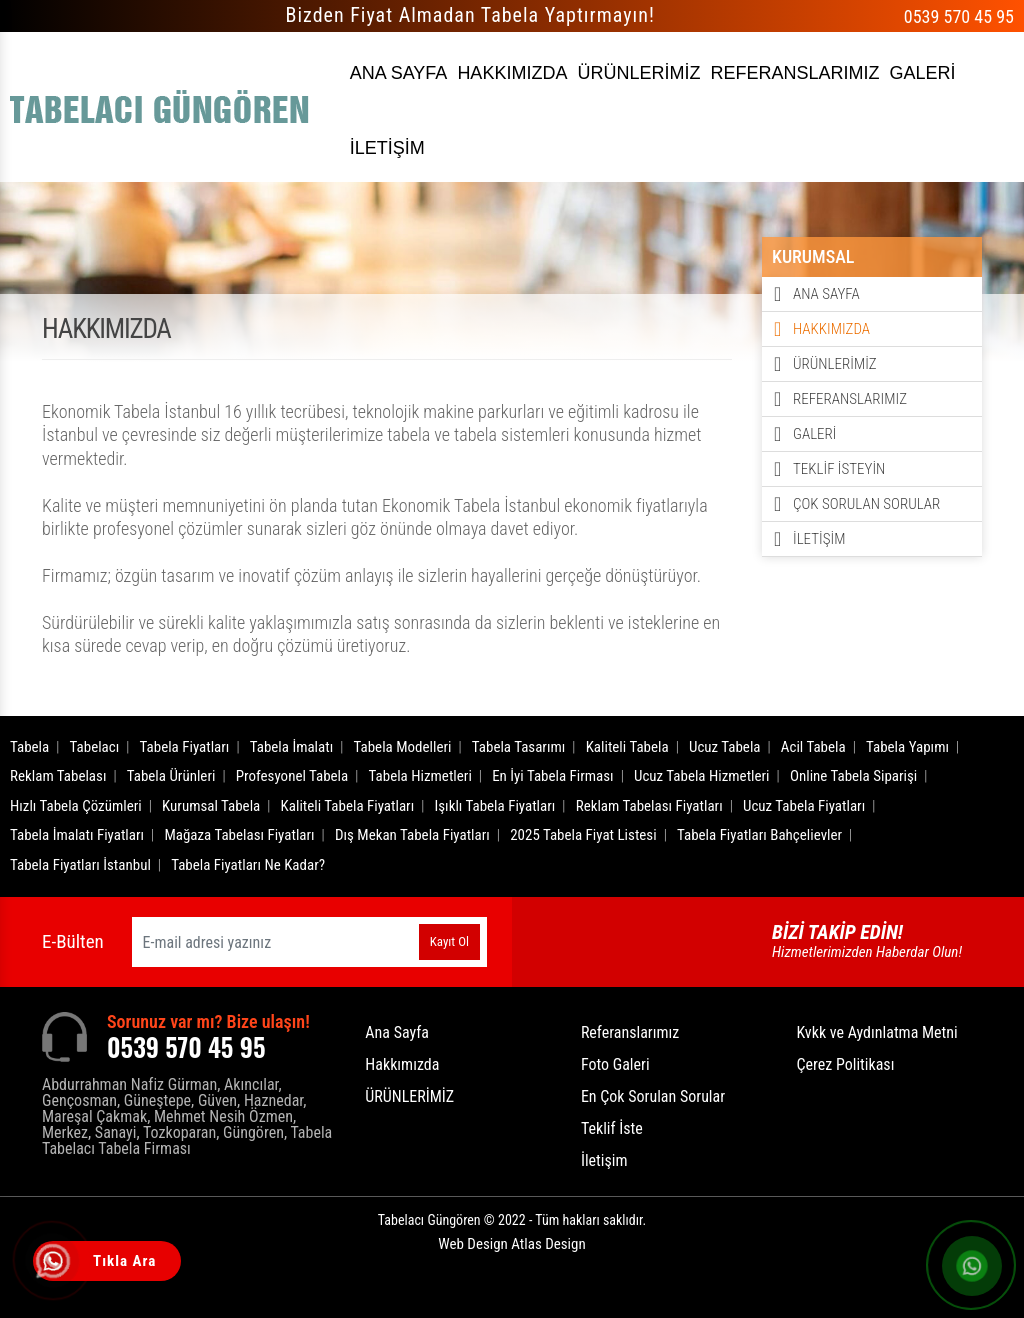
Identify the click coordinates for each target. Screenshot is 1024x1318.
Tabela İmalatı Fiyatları (77, 835)
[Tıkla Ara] (55, 1263)
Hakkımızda (402, 1064)
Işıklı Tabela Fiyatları (495, 806)
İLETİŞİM (387, 148)
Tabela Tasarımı (519, 747)
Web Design (511, 1244)
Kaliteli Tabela (627, 747)
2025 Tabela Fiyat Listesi (583, 835)
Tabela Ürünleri (171, 776)
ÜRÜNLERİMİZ (638, 73)
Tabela (29, 747)
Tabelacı (95, 747)
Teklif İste (612, 1128)
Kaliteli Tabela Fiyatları (348, 806)
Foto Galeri (615, 1064)
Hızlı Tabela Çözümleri (76, 806)
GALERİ (922, 73)
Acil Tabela (813, 747)
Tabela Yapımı (907, 747)
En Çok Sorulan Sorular (653, 1096)
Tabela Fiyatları (185, 747)
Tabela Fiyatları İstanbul (80, 865)
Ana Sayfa (397, 1032)
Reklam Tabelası (58, 776)
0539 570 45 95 (959, 16)
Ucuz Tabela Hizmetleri (702, 776)
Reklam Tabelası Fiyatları (649, 806)
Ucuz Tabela (725, 747)
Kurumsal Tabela (211, 806)
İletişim (604, 1160)
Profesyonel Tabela (292, 776)
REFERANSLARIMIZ (794, 73)
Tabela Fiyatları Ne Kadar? (248, 865)
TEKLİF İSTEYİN (839, 469)
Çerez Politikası (845, 1064)
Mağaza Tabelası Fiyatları (239, 835)
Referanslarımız (630, 1032)
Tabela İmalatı (292, 747)
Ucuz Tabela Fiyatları (804, 806)
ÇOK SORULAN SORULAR (866, 504)
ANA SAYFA (399, 73)
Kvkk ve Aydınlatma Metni (876, 1032)
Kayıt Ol (449, 941)
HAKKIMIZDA (512, 73)
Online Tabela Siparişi (853, 776)
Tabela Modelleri (403, 747)
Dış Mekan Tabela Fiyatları (412, 835)
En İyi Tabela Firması (553, 776)
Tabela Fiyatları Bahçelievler (759, 835)
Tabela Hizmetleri (420, 776)
